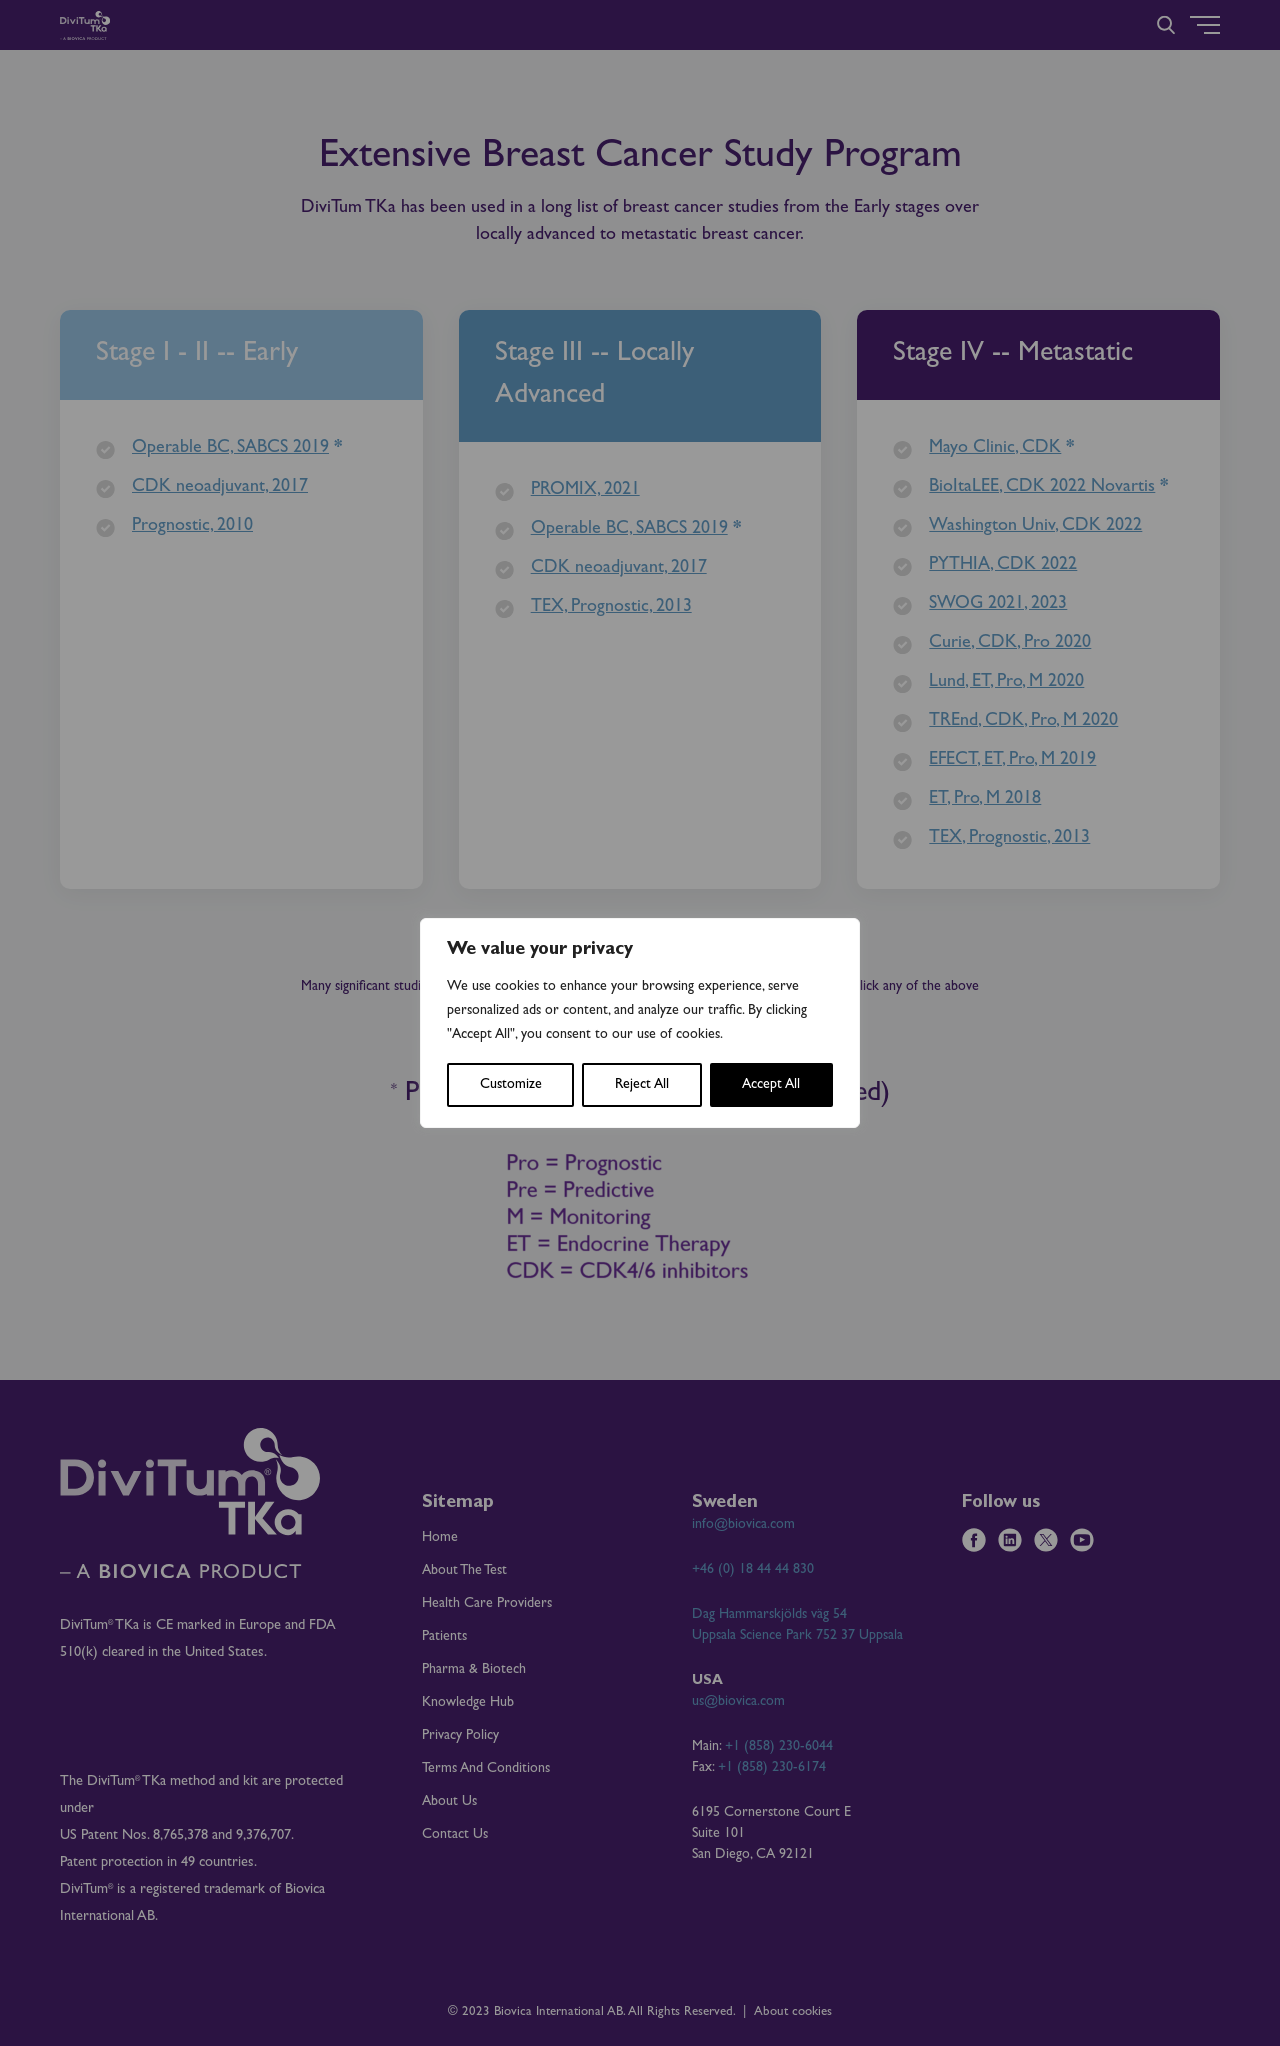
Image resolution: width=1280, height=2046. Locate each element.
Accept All (771, 1085)
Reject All (642, 1085)
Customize (511, 1085)
